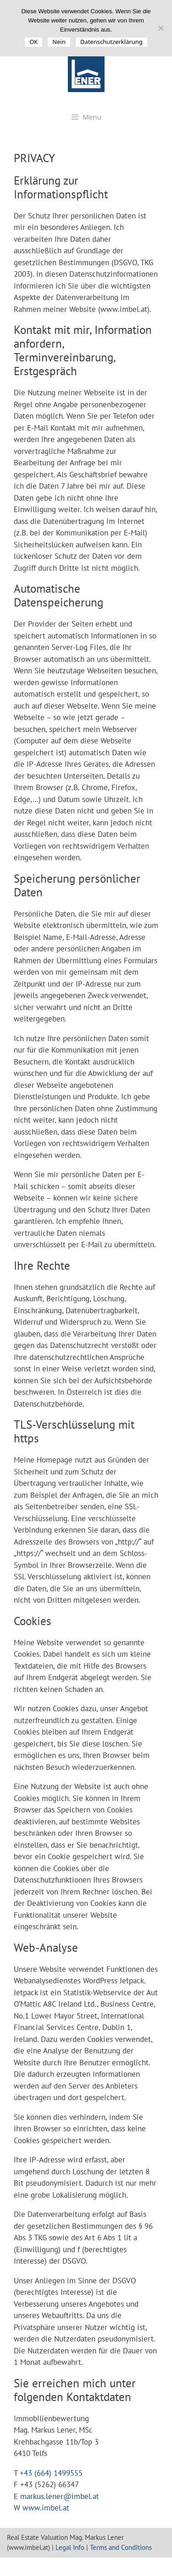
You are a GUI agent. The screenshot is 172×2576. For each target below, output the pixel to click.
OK (33, 42)
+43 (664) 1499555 (51, 2473)
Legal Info (69, 2547)
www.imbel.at (45, 2508)
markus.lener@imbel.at (59, 2496)
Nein (59, 42)
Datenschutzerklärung (111, 42)
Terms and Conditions (121, 2547)
